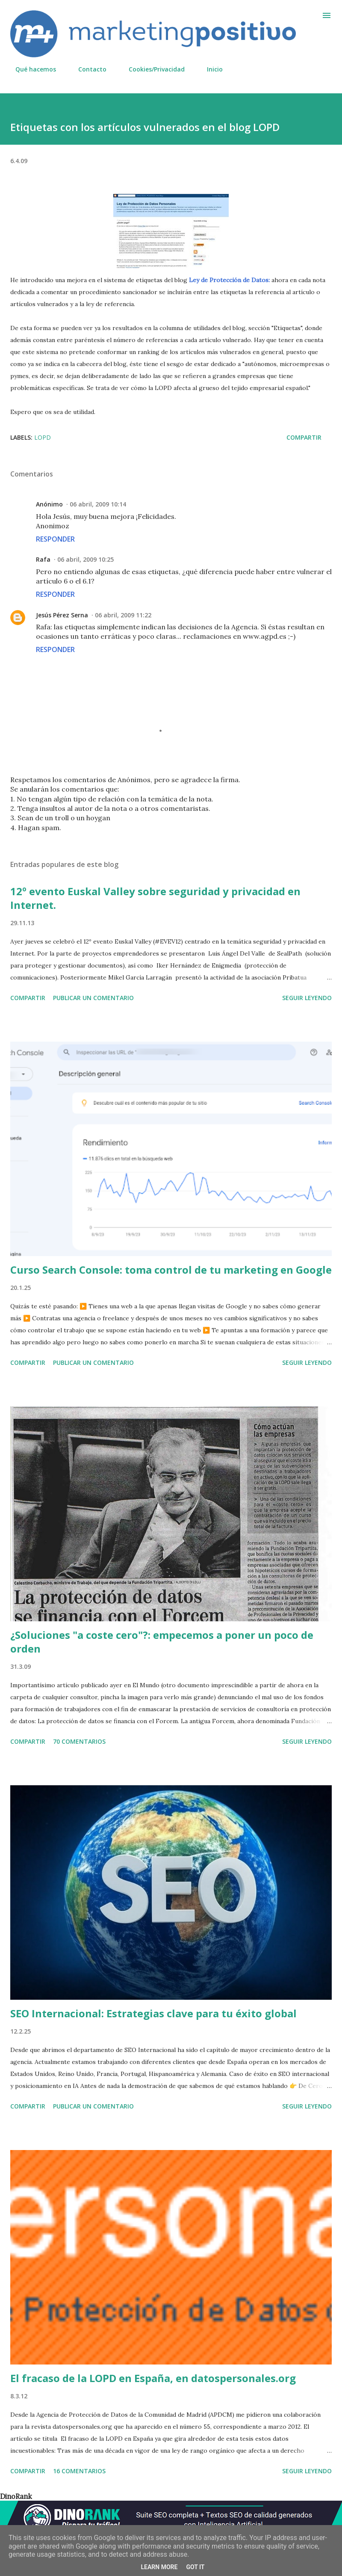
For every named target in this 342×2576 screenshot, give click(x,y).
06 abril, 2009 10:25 (85, 559)
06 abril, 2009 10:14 (98, 504)
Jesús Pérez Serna (62, 615)
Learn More (159, 2567)
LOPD (42, 437)
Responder (55, 539)
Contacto (87, 69)
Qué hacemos (30, 69)
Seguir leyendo (307, 998)
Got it (195, 2567)
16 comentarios (79, 2471)
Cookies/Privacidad (152, 69)
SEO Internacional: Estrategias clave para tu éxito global (153, 2013)
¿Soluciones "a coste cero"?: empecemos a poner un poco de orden (161, 1642)
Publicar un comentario (93, 998)
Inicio (210, 69)
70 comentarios (79, 1741)
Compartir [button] (303, 437)
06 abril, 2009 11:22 (123, 615)
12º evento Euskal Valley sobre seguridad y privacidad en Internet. (155, 898)
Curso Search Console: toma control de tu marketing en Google (171, 1270)
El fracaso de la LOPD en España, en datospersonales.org (153, 2378)
